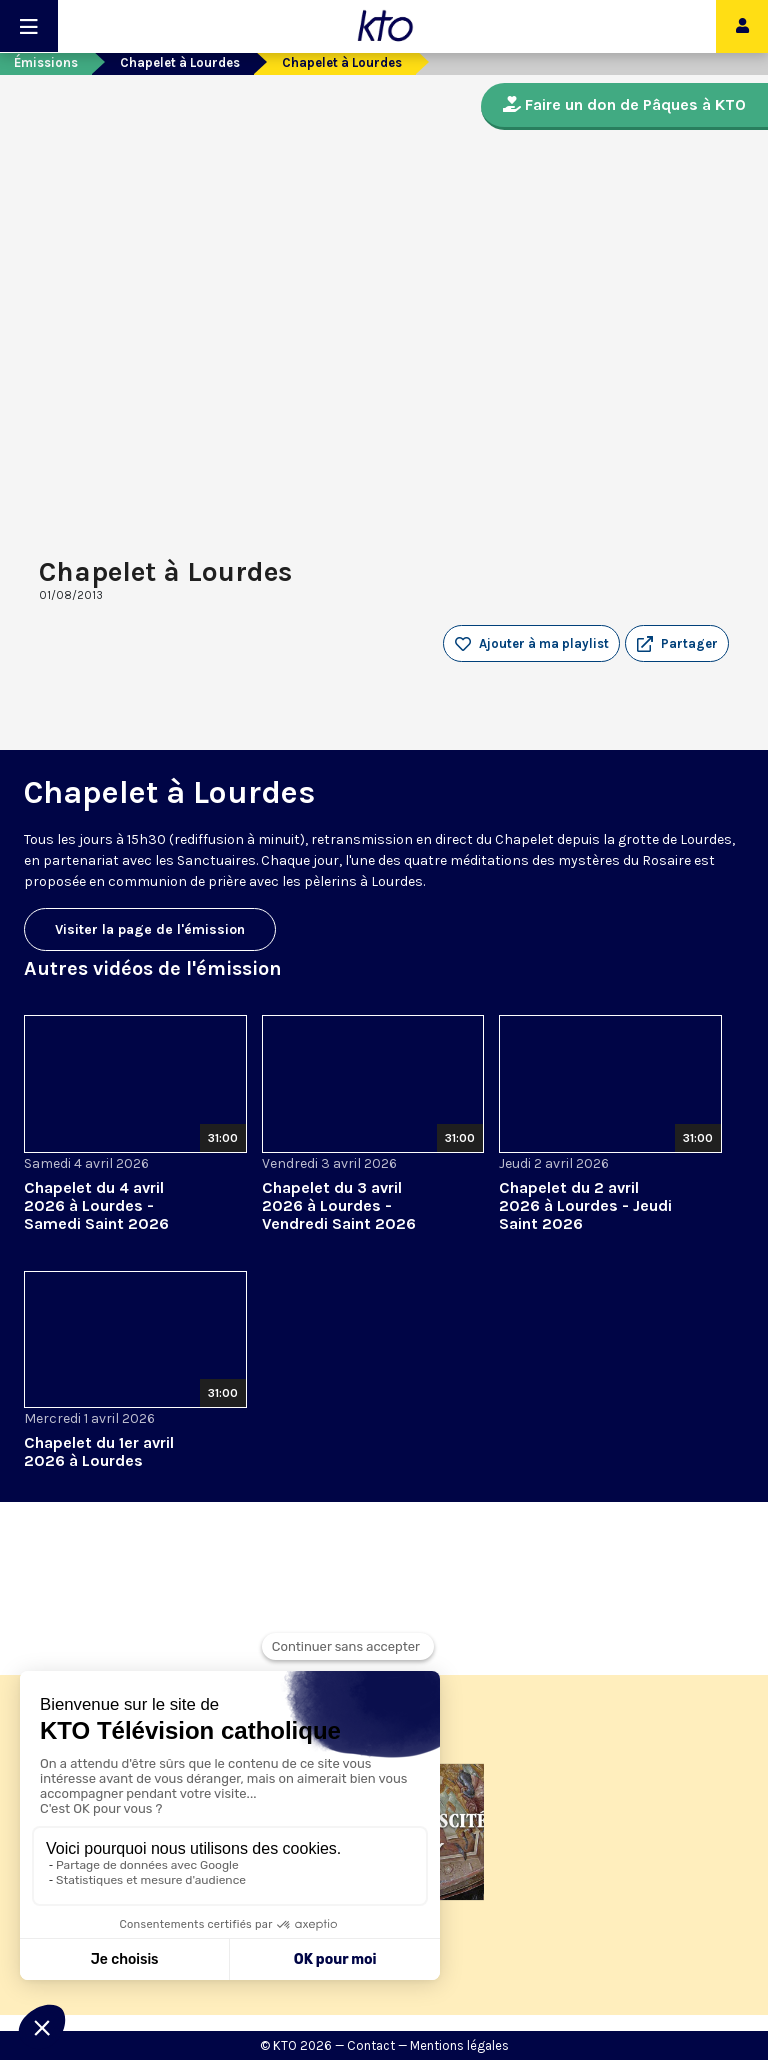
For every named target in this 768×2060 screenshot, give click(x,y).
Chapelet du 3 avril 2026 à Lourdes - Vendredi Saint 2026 (339, 1205)
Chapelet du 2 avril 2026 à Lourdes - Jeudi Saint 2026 (585, 1205)
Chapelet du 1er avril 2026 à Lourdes (99, 1451)
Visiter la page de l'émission (150, 929)
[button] (677, 644)
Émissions (46, 62)
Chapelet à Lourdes (180, 62)
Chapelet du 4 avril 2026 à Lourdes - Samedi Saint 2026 (96, 1205)
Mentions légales (459, 2045)
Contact (371, 2045)
